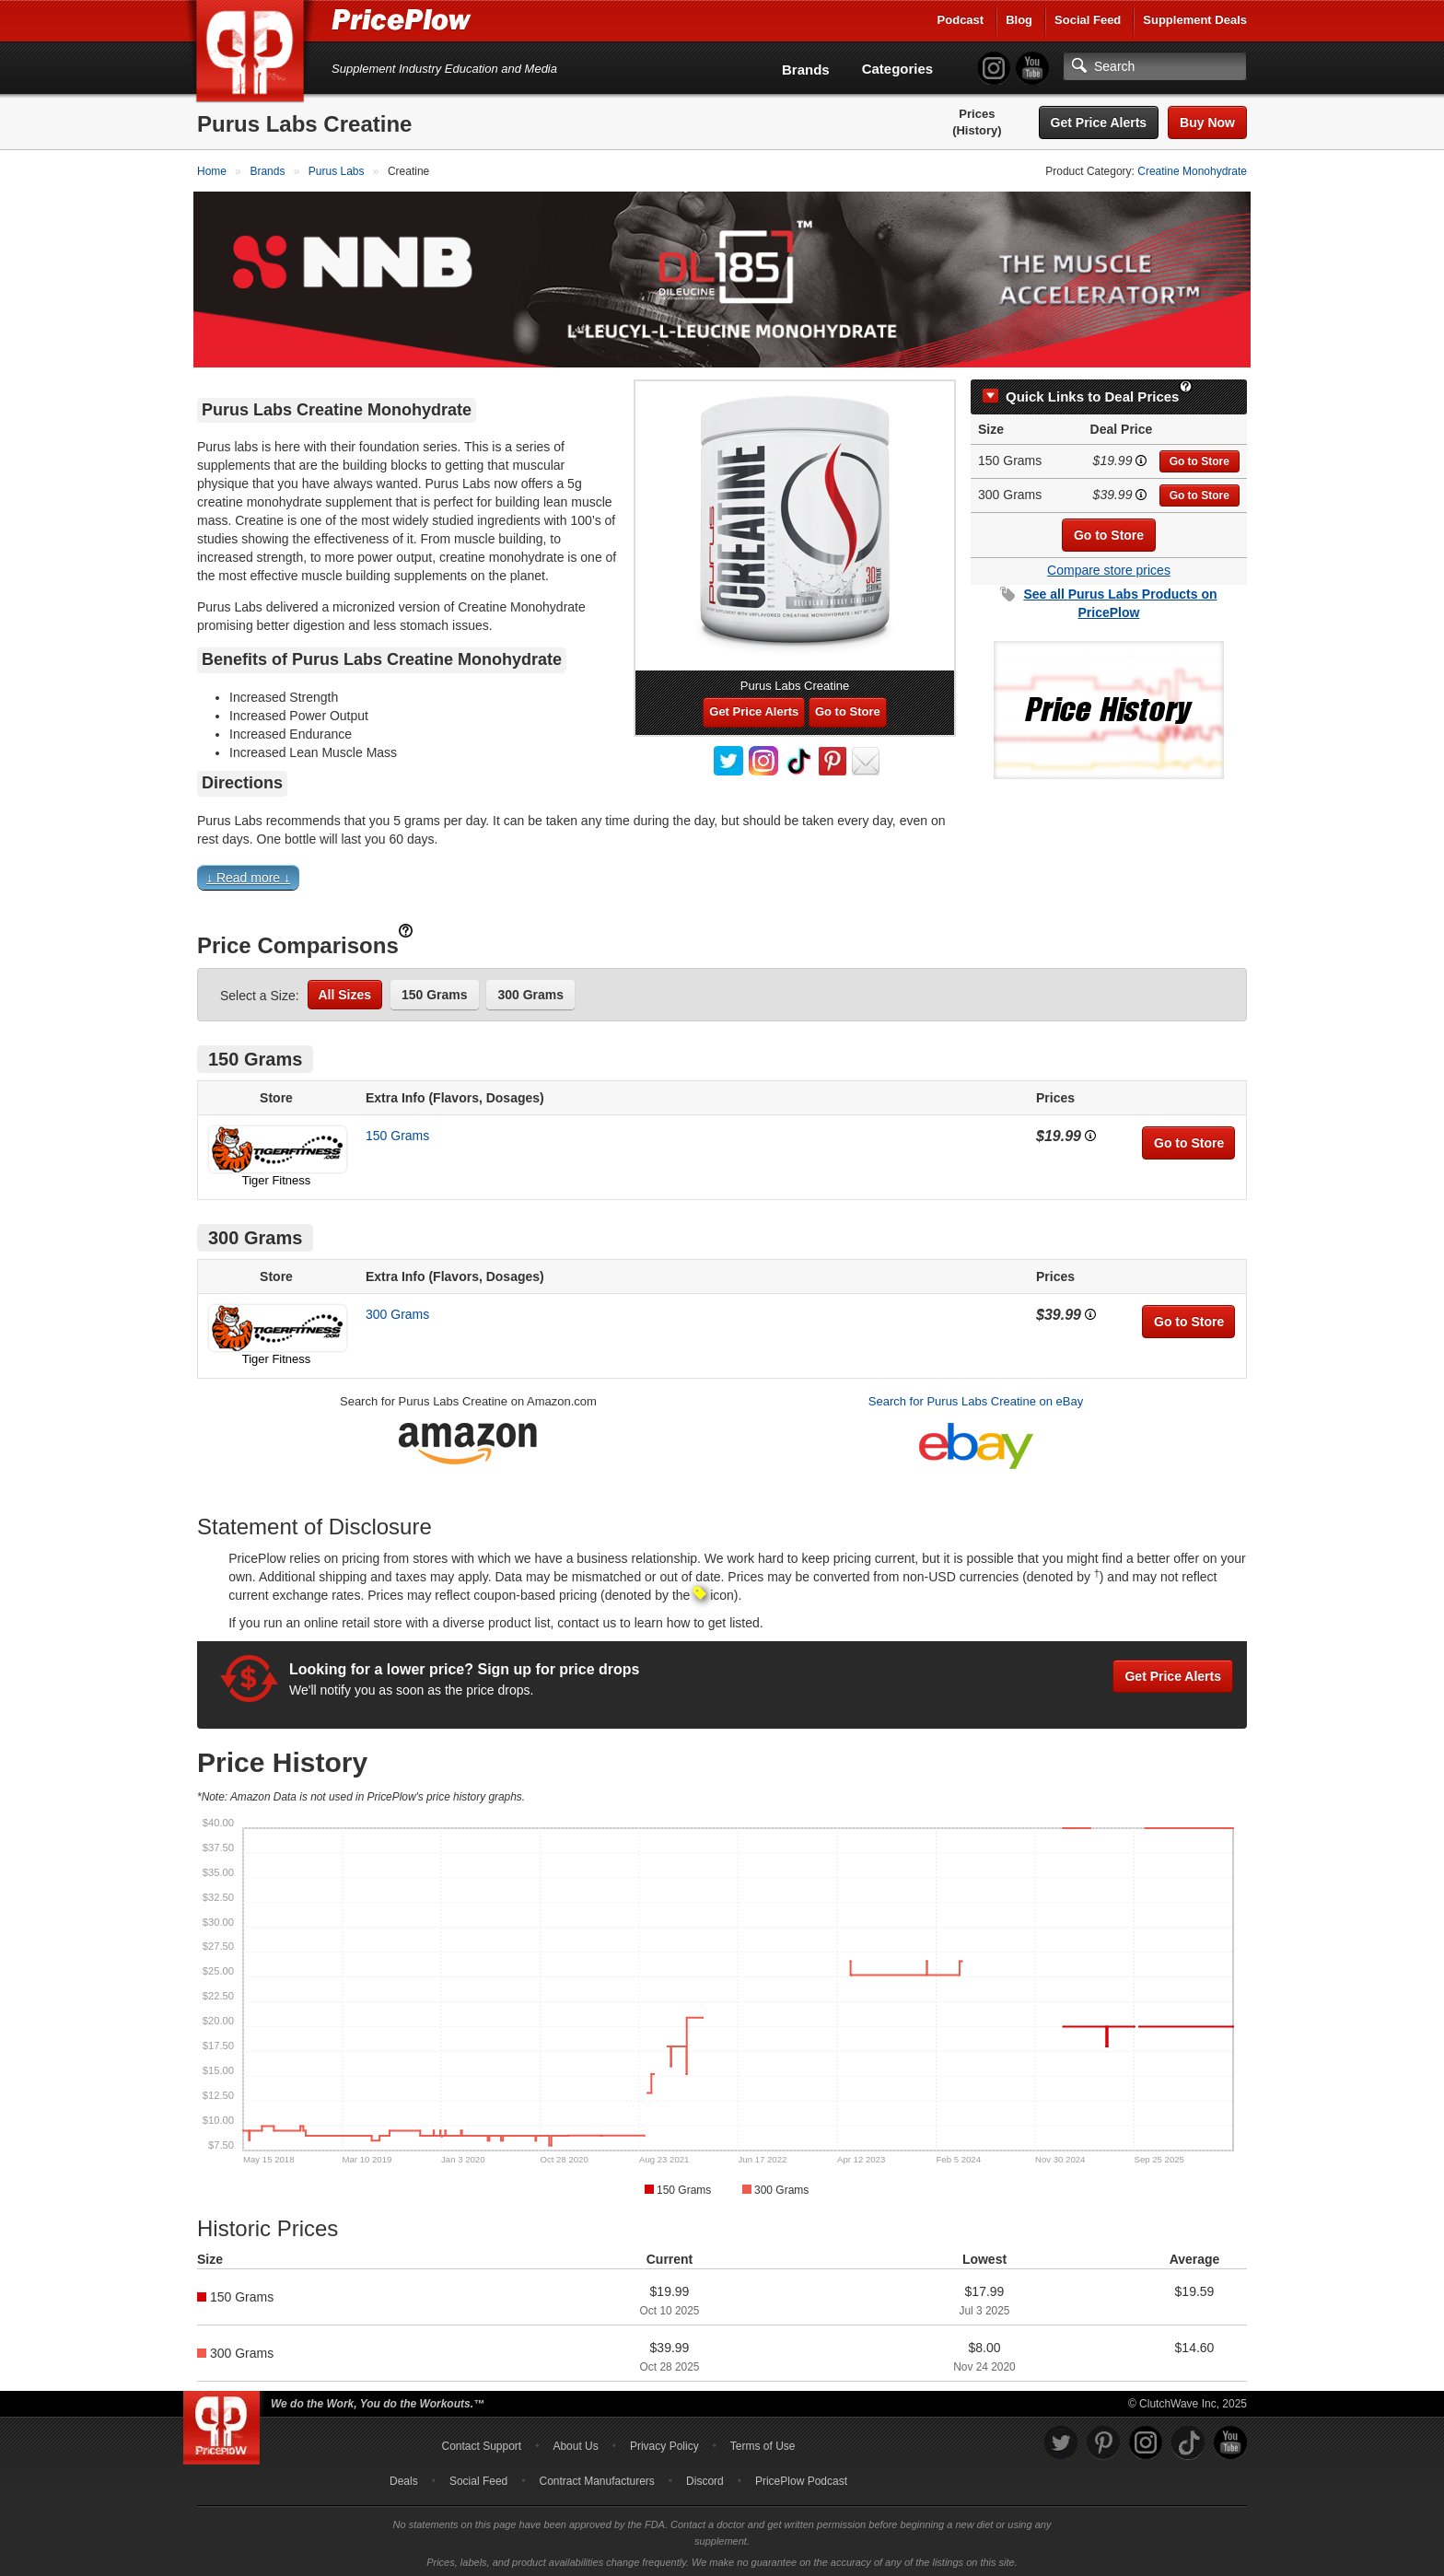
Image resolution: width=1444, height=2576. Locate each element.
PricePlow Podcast (801, 2477)
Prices (977, 114)
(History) (976, 130)
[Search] (1155, 66)
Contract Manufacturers (596, 2477)
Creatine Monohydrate (1192, 171)
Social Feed (1087, 20)
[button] (722, 878)
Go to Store (1199, 457)
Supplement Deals (1195, 20)
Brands (806, 69)
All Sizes (345, 991)
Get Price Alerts (1099, 122)
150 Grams (435, 991)
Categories (898, 68)
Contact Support (481, 2442)
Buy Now (1207, 122)
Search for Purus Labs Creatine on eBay (975, 1398)
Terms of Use (763, 2442)
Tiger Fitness (276, 1176)
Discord (705, 2477)
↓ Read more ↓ (248, 874)
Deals (404, 2477)
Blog (1019, 20)
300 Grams (530, 991)
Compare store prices (1108, 566)
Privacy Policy (664, 2442)
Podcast (960, 20)
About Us (575, 2442)
